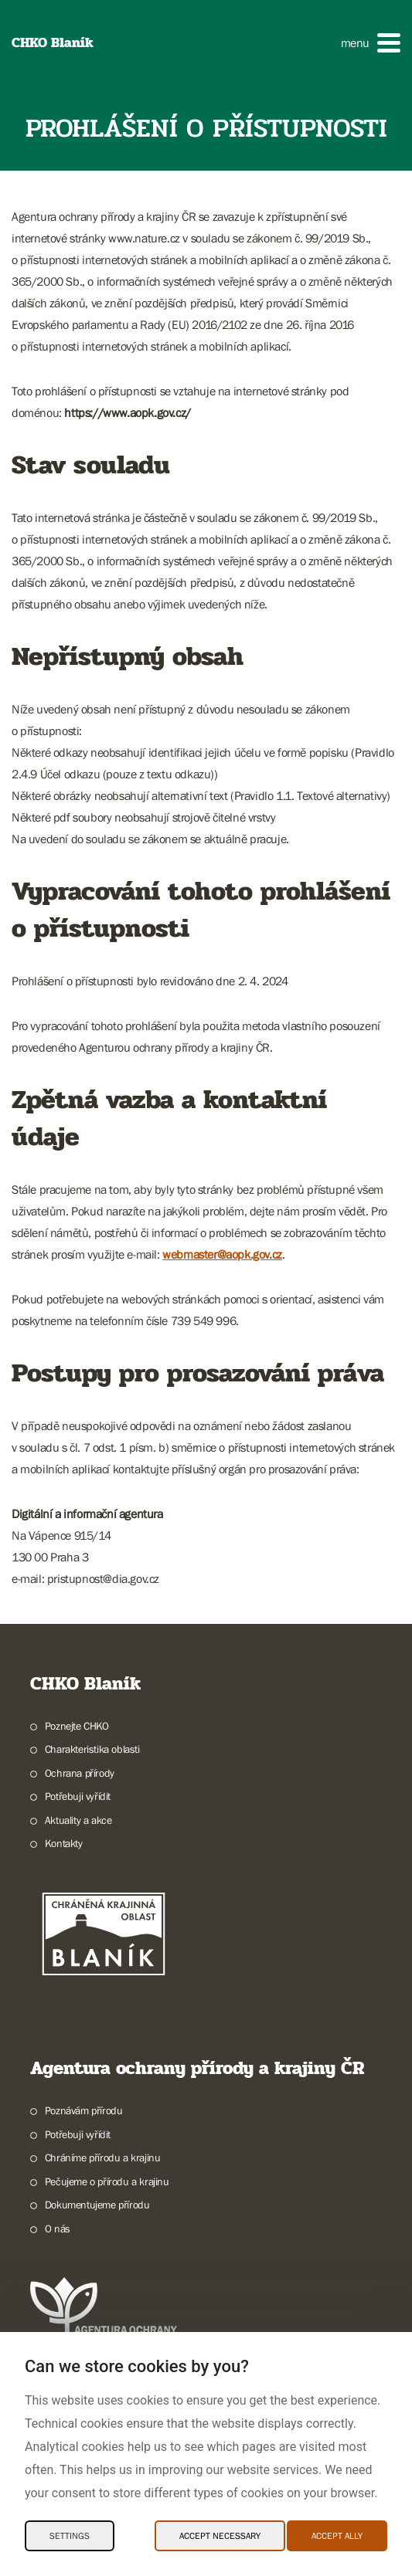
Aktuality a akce (78, 1820)
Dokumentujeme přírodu (97, 2204)
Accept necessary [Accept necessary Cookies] (219, 2535)
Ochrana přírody (79, 1773)
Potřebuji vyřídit (78, 1796)
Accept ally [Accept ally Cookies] (337, 2535)
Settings (69, 2535)
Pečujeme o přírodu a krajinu (107, 2181)
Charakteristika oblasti (92, 1749)
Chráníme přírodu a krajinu (103, 2157)
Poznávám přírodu (84, 2110)
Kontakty (64, 1843)
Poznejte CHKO (77, 1726)
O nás (57, 2228)
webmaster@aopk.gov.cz (222, 1254)
